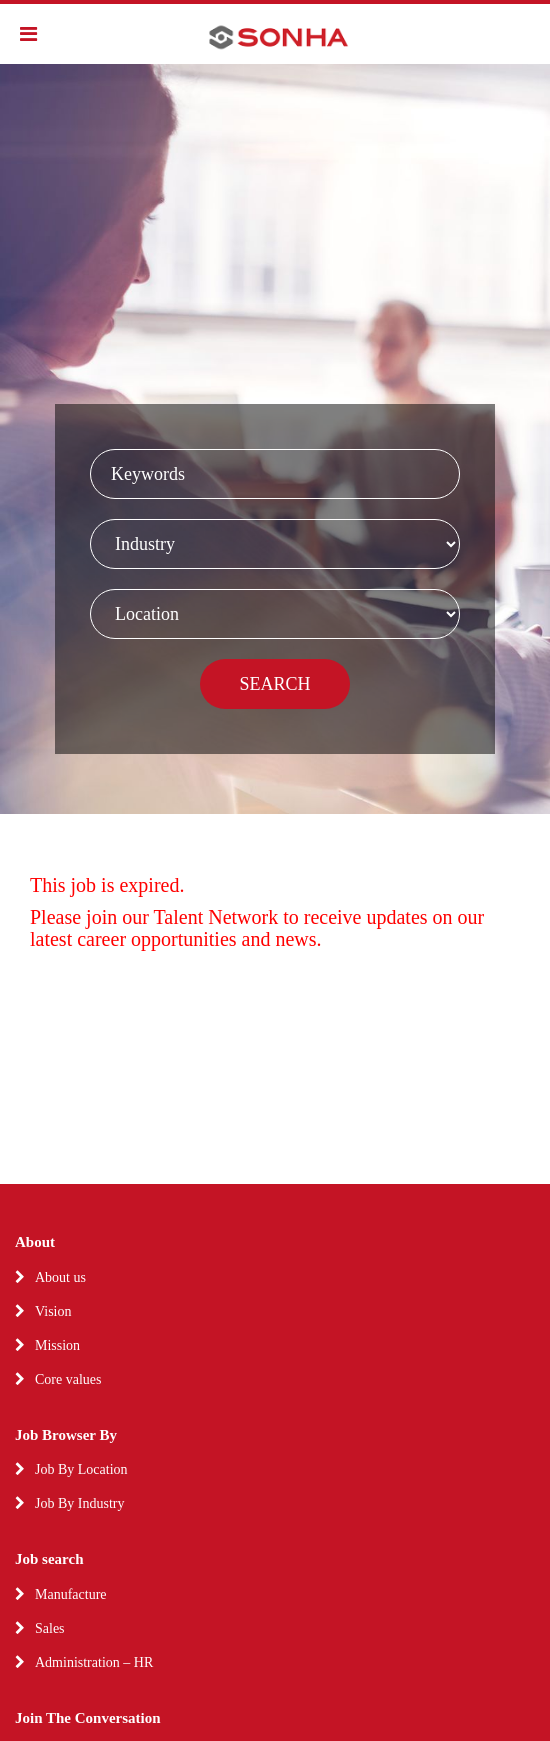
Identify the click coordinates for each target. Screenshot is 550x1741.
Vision (53, 1311)
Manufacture (71, 1594)
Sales (50, 1628)
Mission (57, 1345)
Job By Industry (79, 1503)
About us (60, 1277)
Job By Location (81, 1469)
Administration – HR (94, 1662)
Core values (68, 1379)
